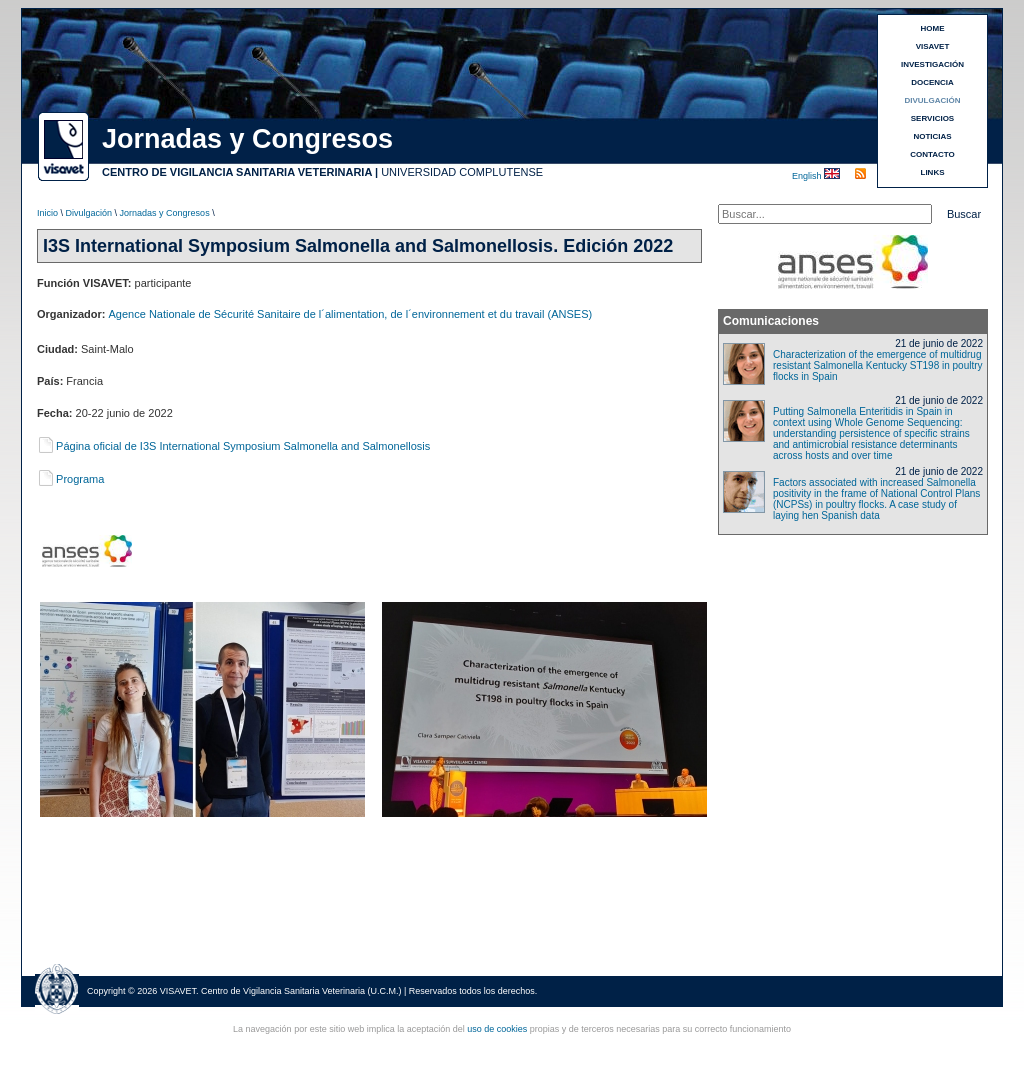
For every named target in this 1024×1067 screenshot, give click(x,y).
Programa (70, 479)
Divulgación (89, 213)
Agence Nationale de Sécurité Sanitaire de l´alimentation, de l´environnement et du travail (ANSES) (351, 314)
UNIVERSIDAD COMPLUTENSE (462, 172)
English (808, 176)
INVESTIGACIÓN (932, 64)
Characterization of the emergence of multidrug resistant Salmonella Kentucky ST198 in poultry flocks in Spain (878, 365)
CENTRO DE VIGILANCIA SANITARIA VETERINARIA (237, 172)
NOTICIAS (932, 136)
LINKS (933, 172)
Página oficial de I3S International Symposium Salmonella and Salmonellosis (233, 446)
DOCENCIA (932, 82)
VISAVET (933, 46)
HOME (933, 28)
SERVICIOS (932, 118)
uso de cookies (497, 1029)
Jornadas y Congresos (165, 213)
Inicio (47, 213)
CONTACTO (932, 154)
